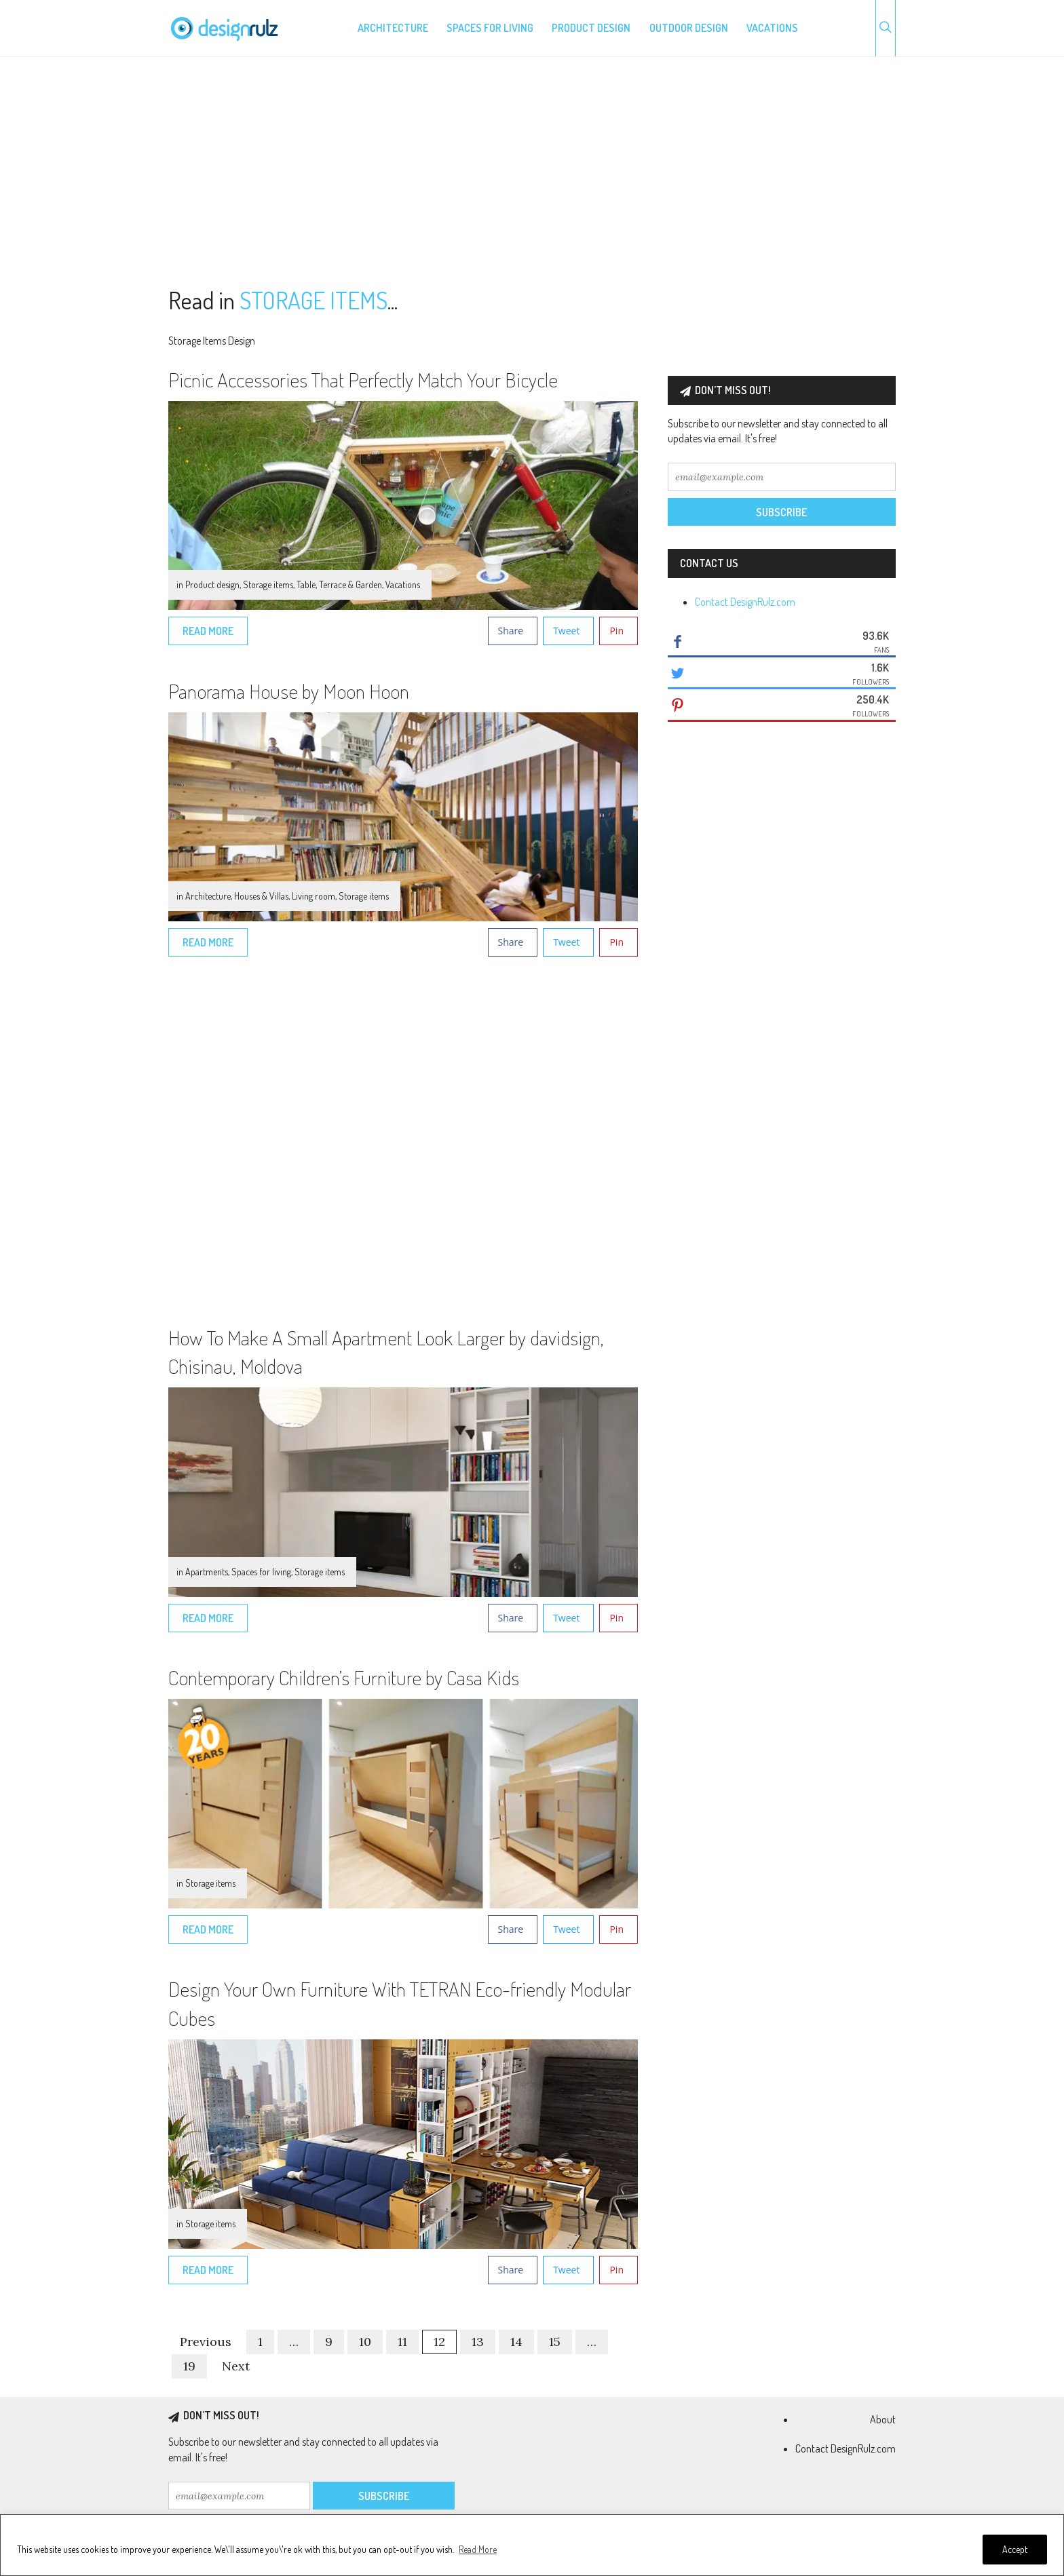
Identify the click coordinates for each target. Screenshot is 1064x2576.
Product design (591, 28)
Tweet (566, 630)
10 (365, 2341)
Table (306, 584)
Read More (478, 2549)
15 (554, 2341)
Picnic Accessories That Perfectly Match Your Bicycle (363, 379)
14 (516, 2341)
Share (511, 630)
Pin (616, 630)
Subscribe (781, 512)
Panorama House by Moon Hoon (288, 691)
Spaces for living (489, 28)
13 (478, 2341)
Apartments (206, 1571)
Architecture (393, 28)
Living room (313, 896)
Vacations (772, 28)
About (883, 2419)
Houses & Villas (261, 896)
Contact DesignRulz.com (745, 602)
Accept (1014, 2549)
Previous (205, 2341)
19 (189, 2366)
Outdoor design (688, 28)
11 (402, 2341)
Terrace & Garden (350, 584)
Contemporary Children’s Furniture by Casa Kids (343, 1677)
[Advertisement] (532, 172)
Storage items (268, 584)
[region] (532, 2545)
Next (236, 2366)
